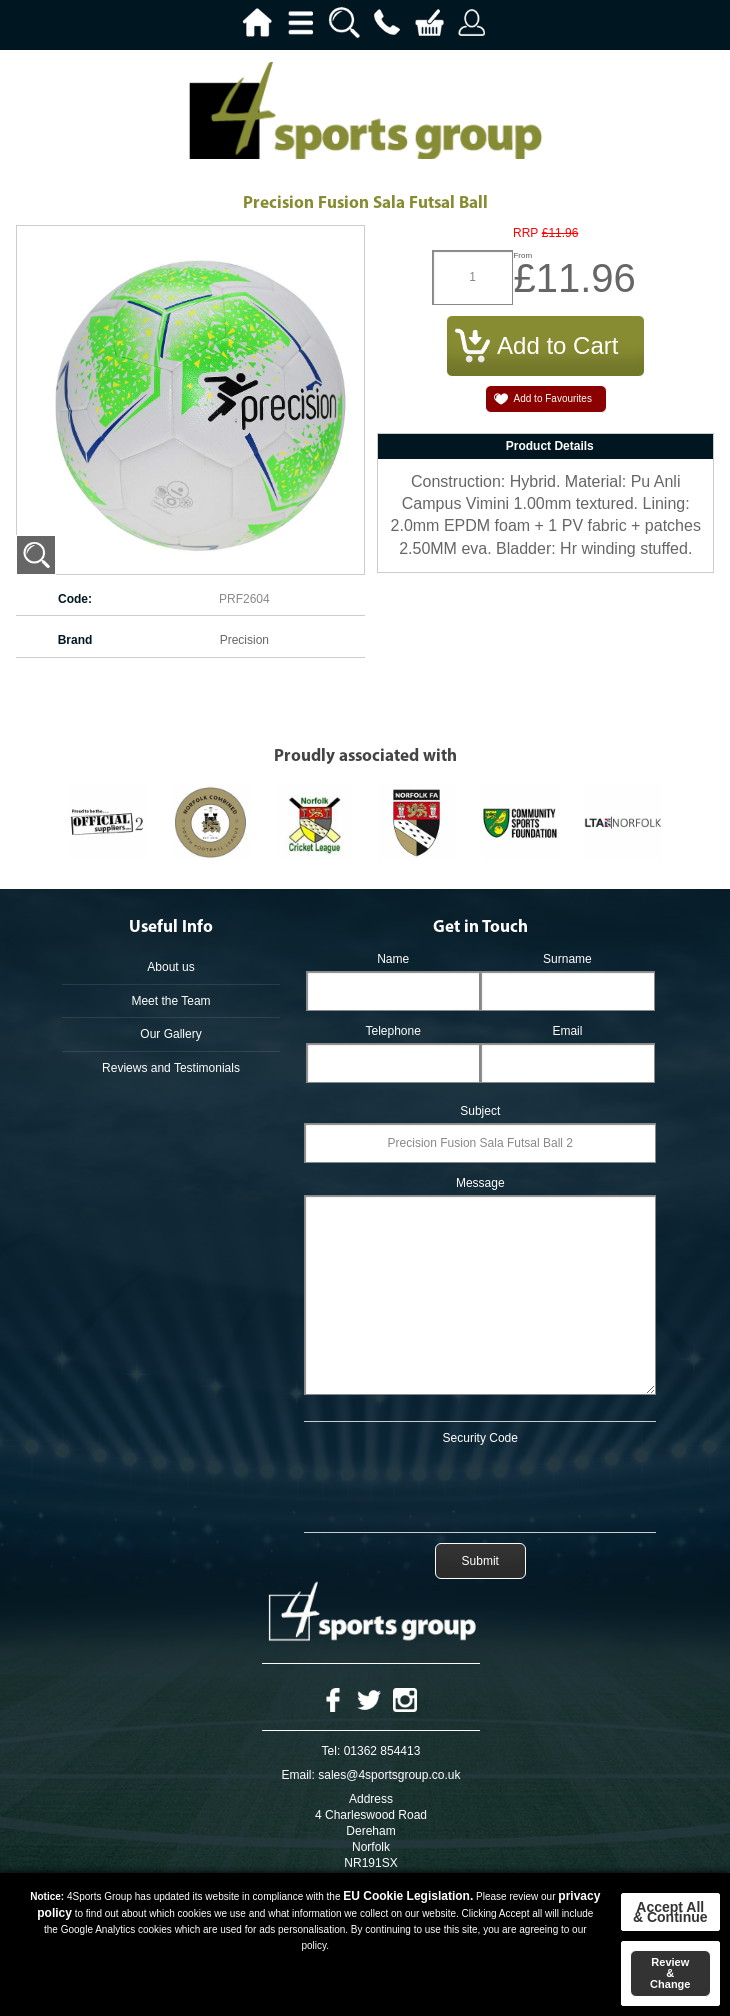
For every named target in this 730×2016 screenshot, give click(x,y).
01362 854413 (382, 1751)
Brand (75, 640)
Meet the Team (170, 1001)
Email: (298, 1775)
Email (567, 1031)
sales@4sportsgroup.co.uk (389, 1775)
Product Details (550, 446)
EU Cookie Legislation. (408, 1896)
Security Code (480, 1438)
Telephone (392, 1031)
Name (393, 959)
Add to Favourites (553, 398)
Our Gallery (170, 1034)
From (522, 255)
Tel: (331, 1751)
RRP (525, 233)
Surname (567, 959)
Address (371, 1799)
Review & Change (670, 1973)
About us (170, 967)
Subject (480, 1111)
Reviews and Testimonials (171, 1068)
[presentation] (480, 1485)
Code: (75, 599)
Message (480, 1183)
